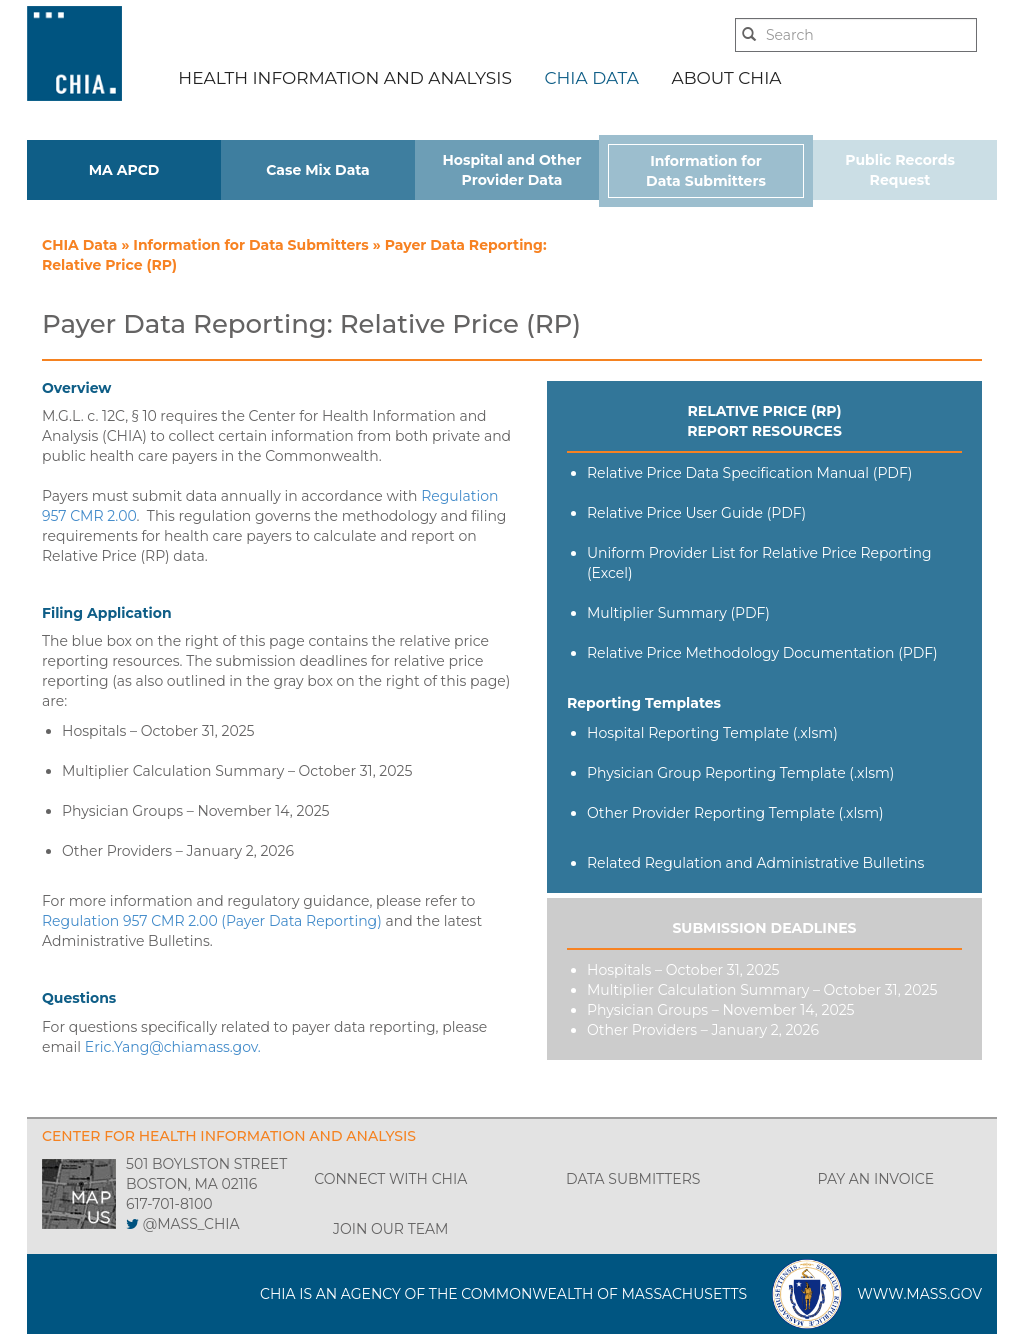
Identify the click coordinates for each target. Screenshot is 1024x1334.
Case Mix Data (318, 170)
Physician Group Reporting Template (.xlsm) (740, 773)
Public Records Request (900, 170)
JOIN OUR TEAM (390, 1229)
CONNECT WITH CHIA (390, 1179)
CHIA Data (81, 245)
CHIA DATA (591, 78)
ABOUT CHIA (727, 78)
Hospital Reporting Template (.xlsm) (712, 733)
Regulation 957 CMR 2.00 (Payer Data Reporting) (212, 921)
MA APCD (124, 170)
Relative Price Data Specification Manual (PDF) (749, 473)
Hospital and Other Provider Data (511, 170)
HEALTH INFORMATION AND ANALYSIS (345, 78)
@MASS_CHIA (191, 1224)
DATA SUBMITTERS (633, 1179)
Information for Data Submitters (706, 171)
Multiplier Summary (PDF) (678, 613)
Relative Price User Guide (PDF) (696, 513)
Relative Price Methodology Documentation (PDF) (762, 653)
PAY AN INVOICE (875, 1179)
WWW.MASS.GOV (919, 1294)
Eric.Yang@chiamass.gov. (173, 1047)
